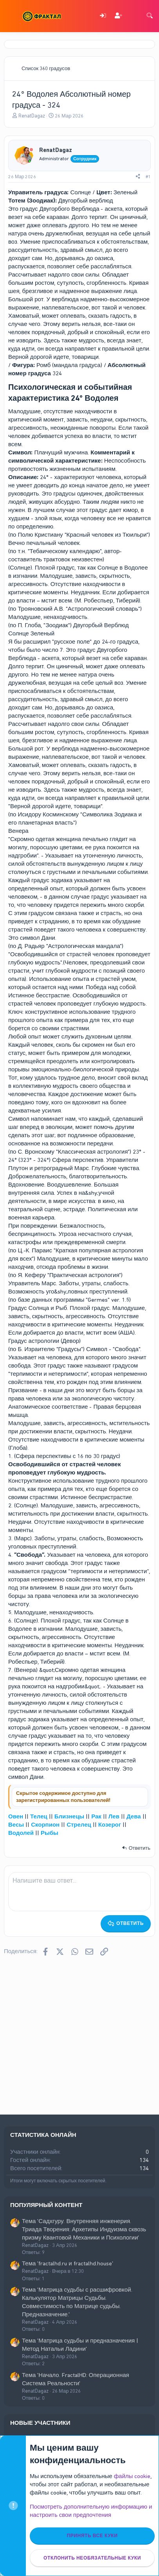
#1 (148, 176)
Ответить (139, 1848)
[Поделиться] (138, 176)
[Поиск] (149, 16)
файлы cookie (132, 2476)
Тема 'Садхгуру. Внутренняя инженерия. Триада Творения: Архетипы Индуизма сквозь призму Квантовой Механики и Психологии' (84, 2229)
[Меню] (11, 16)
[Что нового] (134, 16)
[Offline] (31, 150)
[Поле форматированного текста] (79, 1891)
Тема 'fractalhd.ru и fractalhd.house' (67, 2263)
